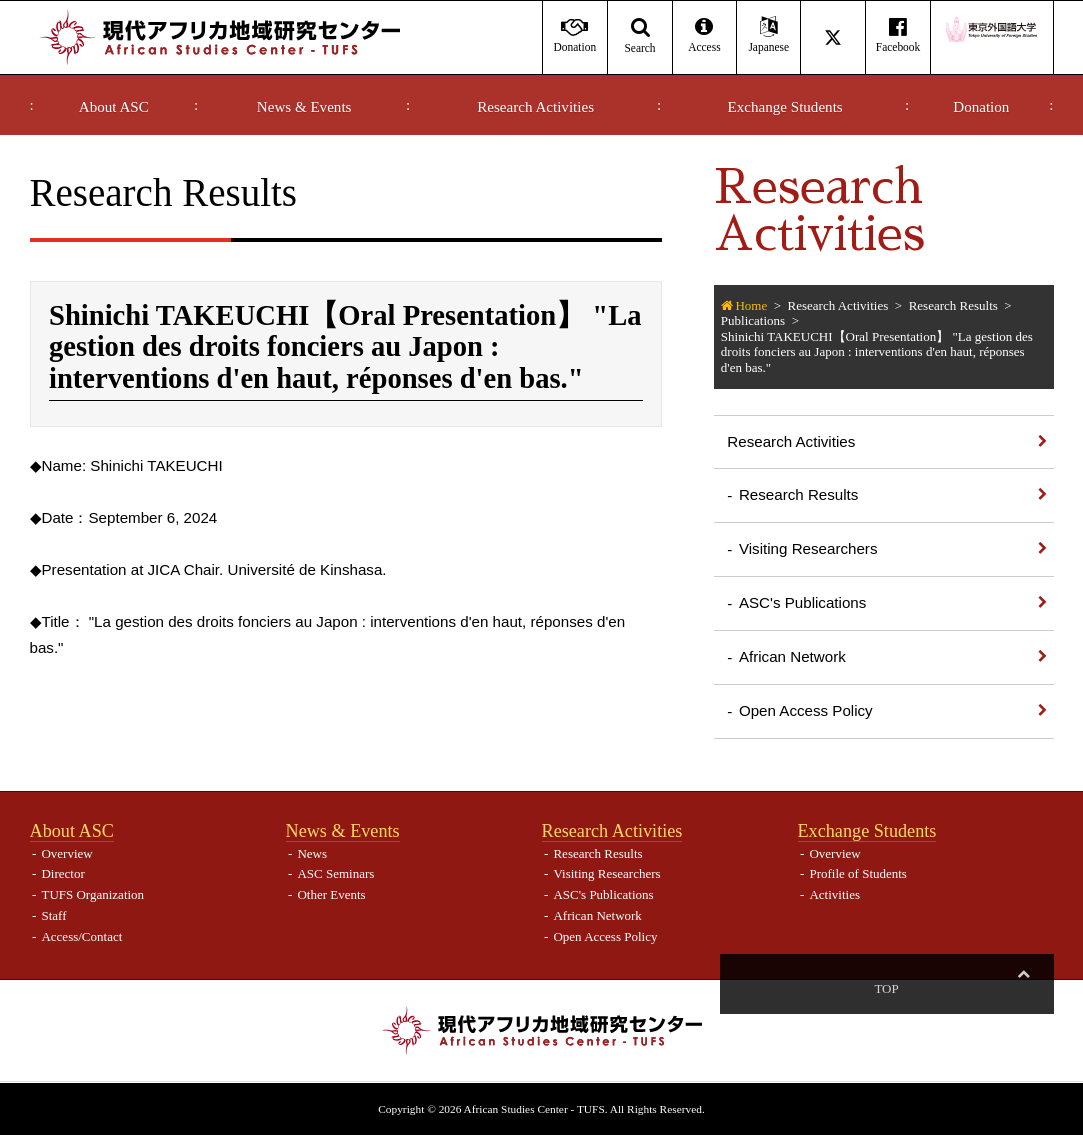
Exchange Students (785, 107)
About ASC (114, 107)
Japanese (768, 35)
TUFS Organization (92, 894)
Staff (53, 915)
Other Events (331, 894)
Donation (981, 107)
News (312, 853)
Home (751, 305)
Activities (834, 894)
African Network (792, 656)
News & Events (304, 107)
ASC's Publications (802, 602)
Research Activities (535, 107)
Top (1023, 988)
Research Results (953, 305)
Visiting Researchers (808, 548)
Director (62, 873)
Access (704, 35)
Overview (66, 853)
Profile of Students (858, 873)
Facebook (897, 35)
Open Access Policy (806, 710)
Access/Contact (81, 936)
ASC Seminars (335, 873)
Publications (753, 320)
